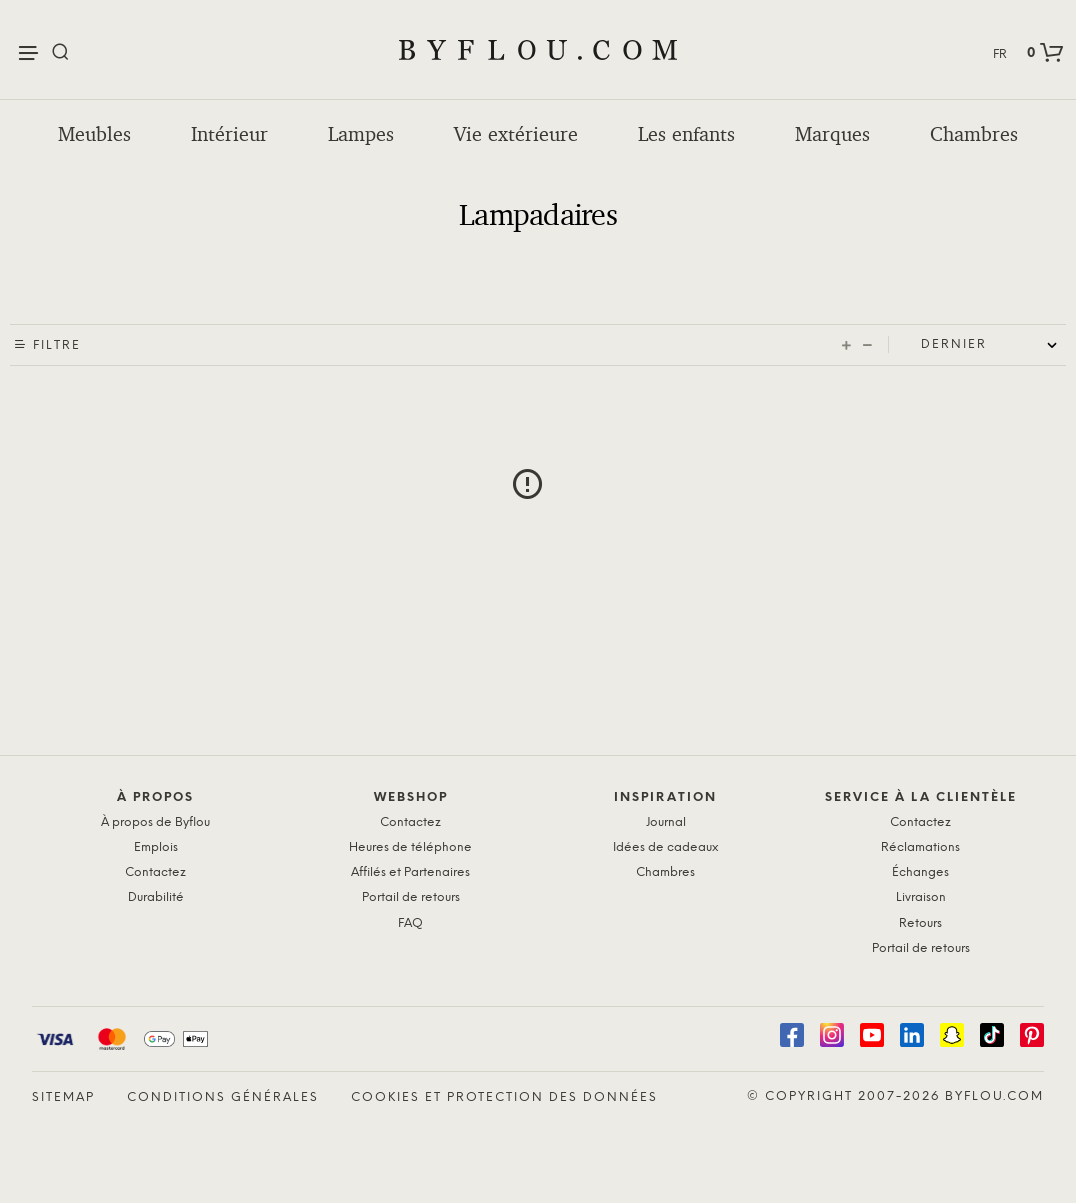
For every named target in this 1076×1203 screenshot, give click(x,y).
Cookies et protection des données (504, 1097)
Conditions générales (223, 1097)
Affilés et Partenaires (410, 872)
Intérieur (229, 134)
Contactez (155, 872)
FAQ (410, 923)
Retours (920, 923)
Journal (666, 822)
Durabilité (156, 897)
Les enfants (686, 134)
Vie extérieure (516, 134)
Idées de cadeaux (665, 847)
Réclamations (920, 847)
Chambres (974, 134)
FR (1000, 54)
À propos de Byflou (155, 822)
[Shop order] (993, 345)
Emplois (156, 847)
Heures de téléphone (410, 847)
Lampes (361, 134)
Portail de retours (411, 897)
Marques (832, 134)
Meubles (94, 134)
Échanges (920, 872)
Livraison (921, 897)
